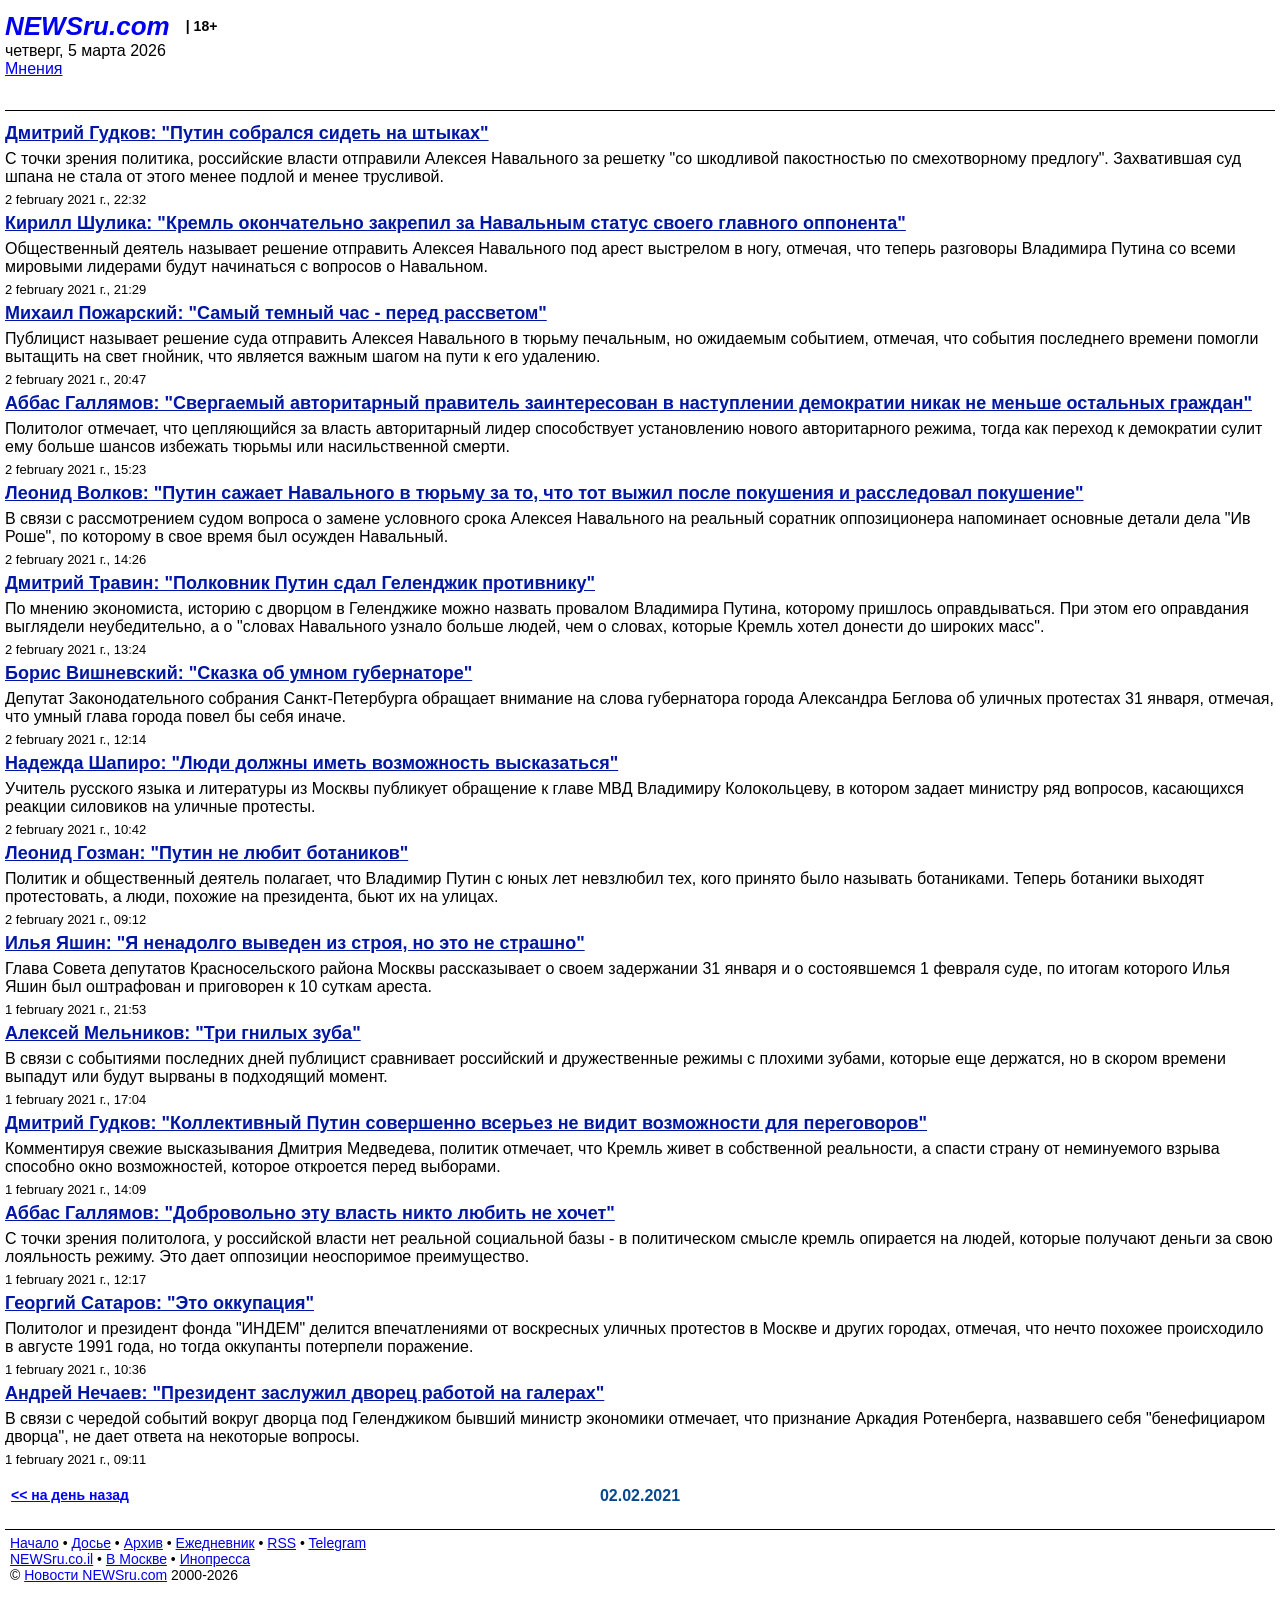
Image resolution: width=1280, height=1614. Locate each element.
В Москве (136, 1559)
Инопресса (215, 1559)
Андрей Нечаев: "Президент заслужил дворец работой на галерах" (304, 1393)
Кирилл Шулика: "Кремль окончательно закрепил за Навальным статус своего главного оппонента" (455, 223)
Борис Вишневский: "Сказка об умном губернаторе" (238, 673)
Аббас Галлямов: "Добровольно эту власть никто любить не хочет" (310, 1213)
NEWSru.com (87, 26)
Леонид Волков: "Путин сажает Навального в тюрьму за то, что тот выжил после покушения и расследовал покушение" (544, 493)
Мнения (34, 68)
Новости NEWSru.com (95, 1575)
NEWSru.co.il (51, 1559)
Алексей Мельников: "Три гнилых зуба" (183, 1033)
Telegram (338, 1543)
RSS (281, 1543)
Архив (143, 1543)
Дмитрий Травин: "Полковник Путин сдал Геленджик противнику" (300, 583)
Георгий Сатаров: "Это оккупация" (159, 1303)
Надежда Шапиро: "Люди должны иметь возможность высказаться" (311, 763)
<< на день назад (70, 1495)
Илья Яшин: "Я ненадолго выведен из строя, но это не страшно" (295, 943)
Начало (34, 1543)
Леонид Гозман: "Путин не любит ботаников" (206, 853)
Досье (91, 1543)
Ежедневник (215, 1543)
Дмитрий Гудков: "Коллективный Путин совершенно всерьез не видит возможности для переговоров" (466, 1123)
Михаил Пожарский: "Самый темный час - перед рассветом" (276, 313)
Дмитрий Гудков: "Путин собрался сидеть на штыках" (247, 133)
